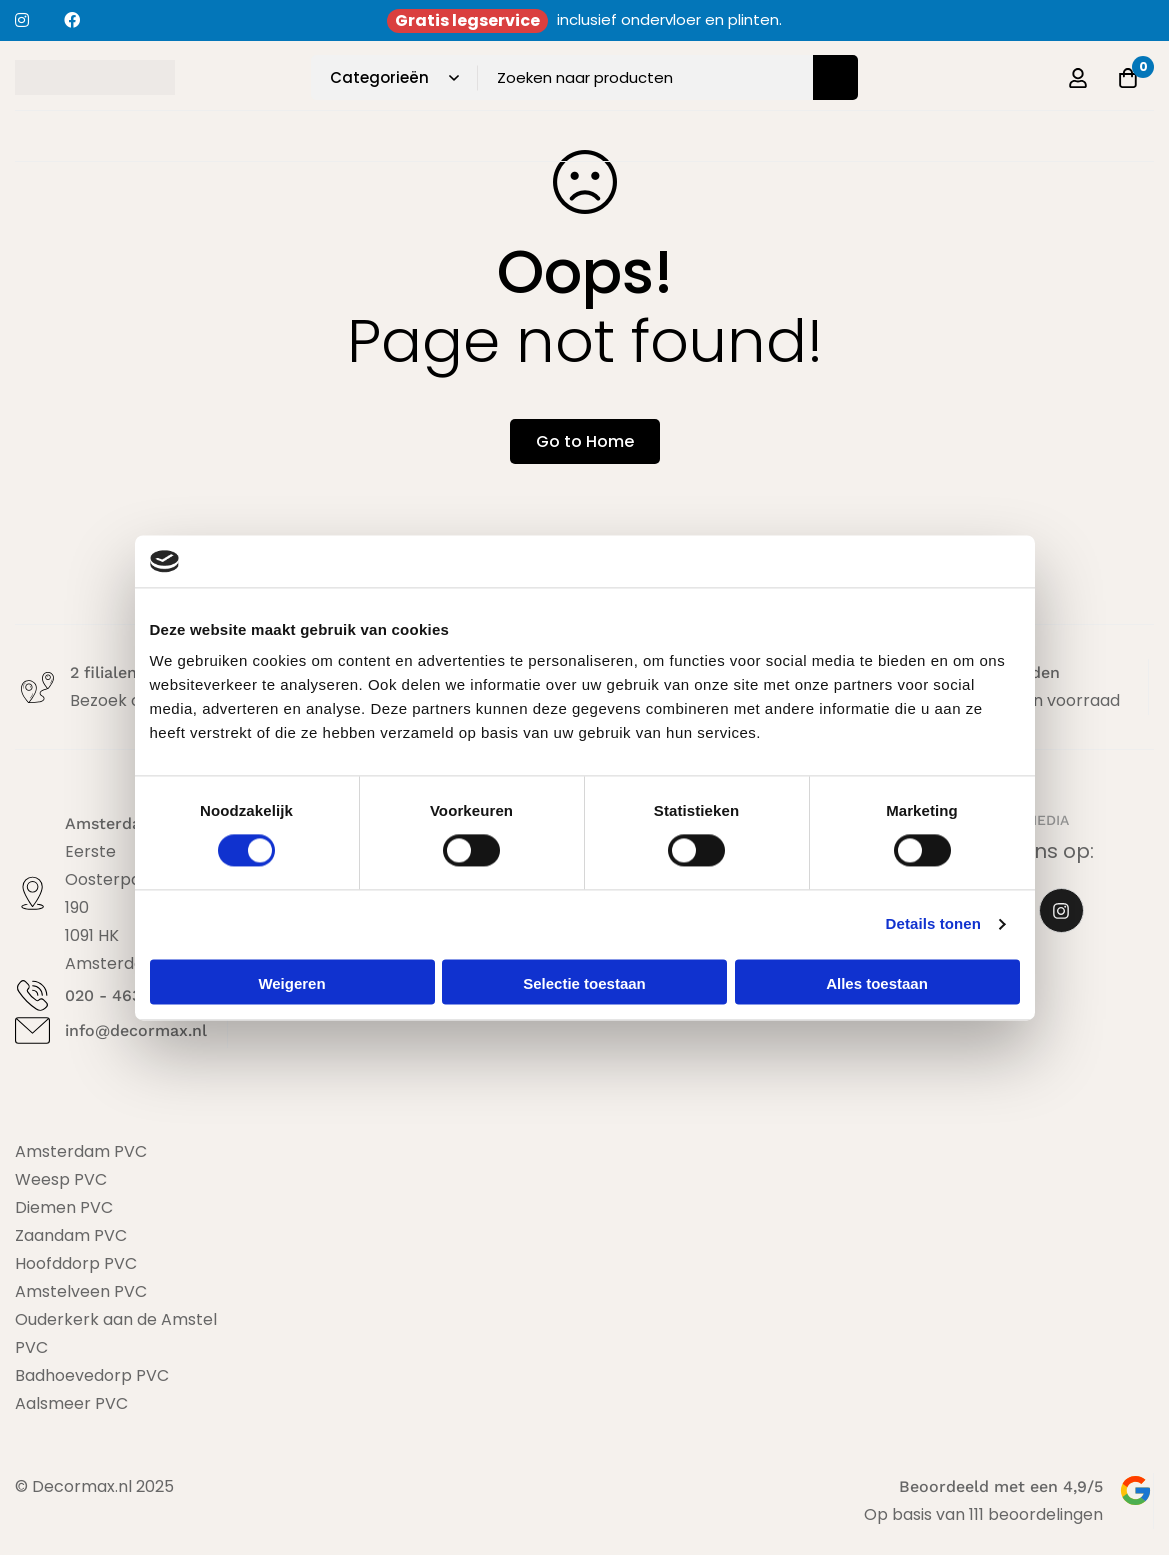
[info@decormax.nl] (32, 1030)
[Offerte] (1128, 78)
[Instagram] (1061, 910)
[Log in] (1078, 78)
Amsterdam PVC (81, 1151)
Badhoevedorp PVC (92, 1375)
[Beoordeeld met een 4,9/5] (1135, 1490)
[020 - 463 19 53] (32, 995)
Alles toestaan (877, 983)
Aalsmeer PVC (71, 1403)
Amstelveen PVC (81, 1291)
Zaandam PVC (71, 1235)
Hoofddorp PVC (76, 1263)
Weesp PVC (61, 1179)
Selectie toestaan (584, 983)
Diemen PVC (64, 1207)
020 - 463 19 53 (125, 995)
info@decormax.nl (136, 1030)
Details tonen (933, 924)
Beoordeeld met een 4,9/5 (1001, 1486)
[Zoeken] (835, 77)
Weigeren (291, 983)
